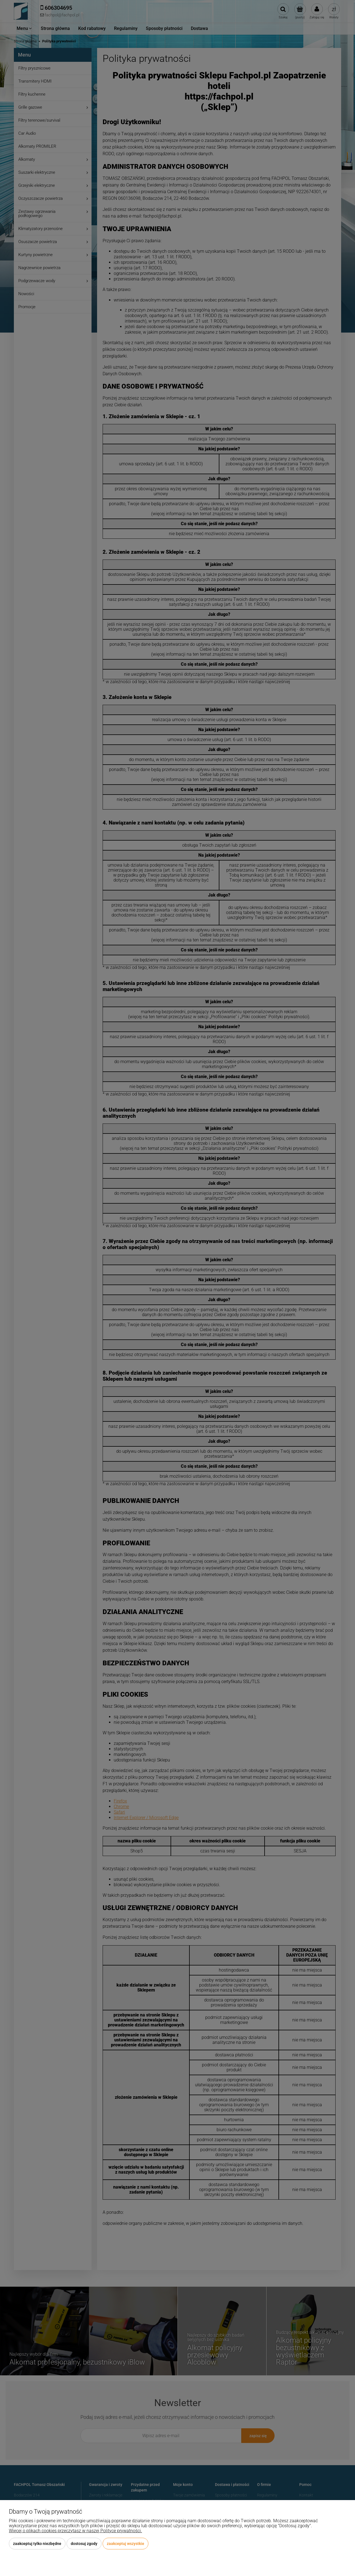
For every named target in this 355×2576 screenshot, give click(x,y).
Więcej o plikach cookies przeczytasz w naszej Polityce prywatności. (75, 2530)
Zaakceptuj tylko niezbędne (37, 2543)
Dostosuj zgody (84, 2543)
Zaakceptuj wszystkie (125, 2543)
